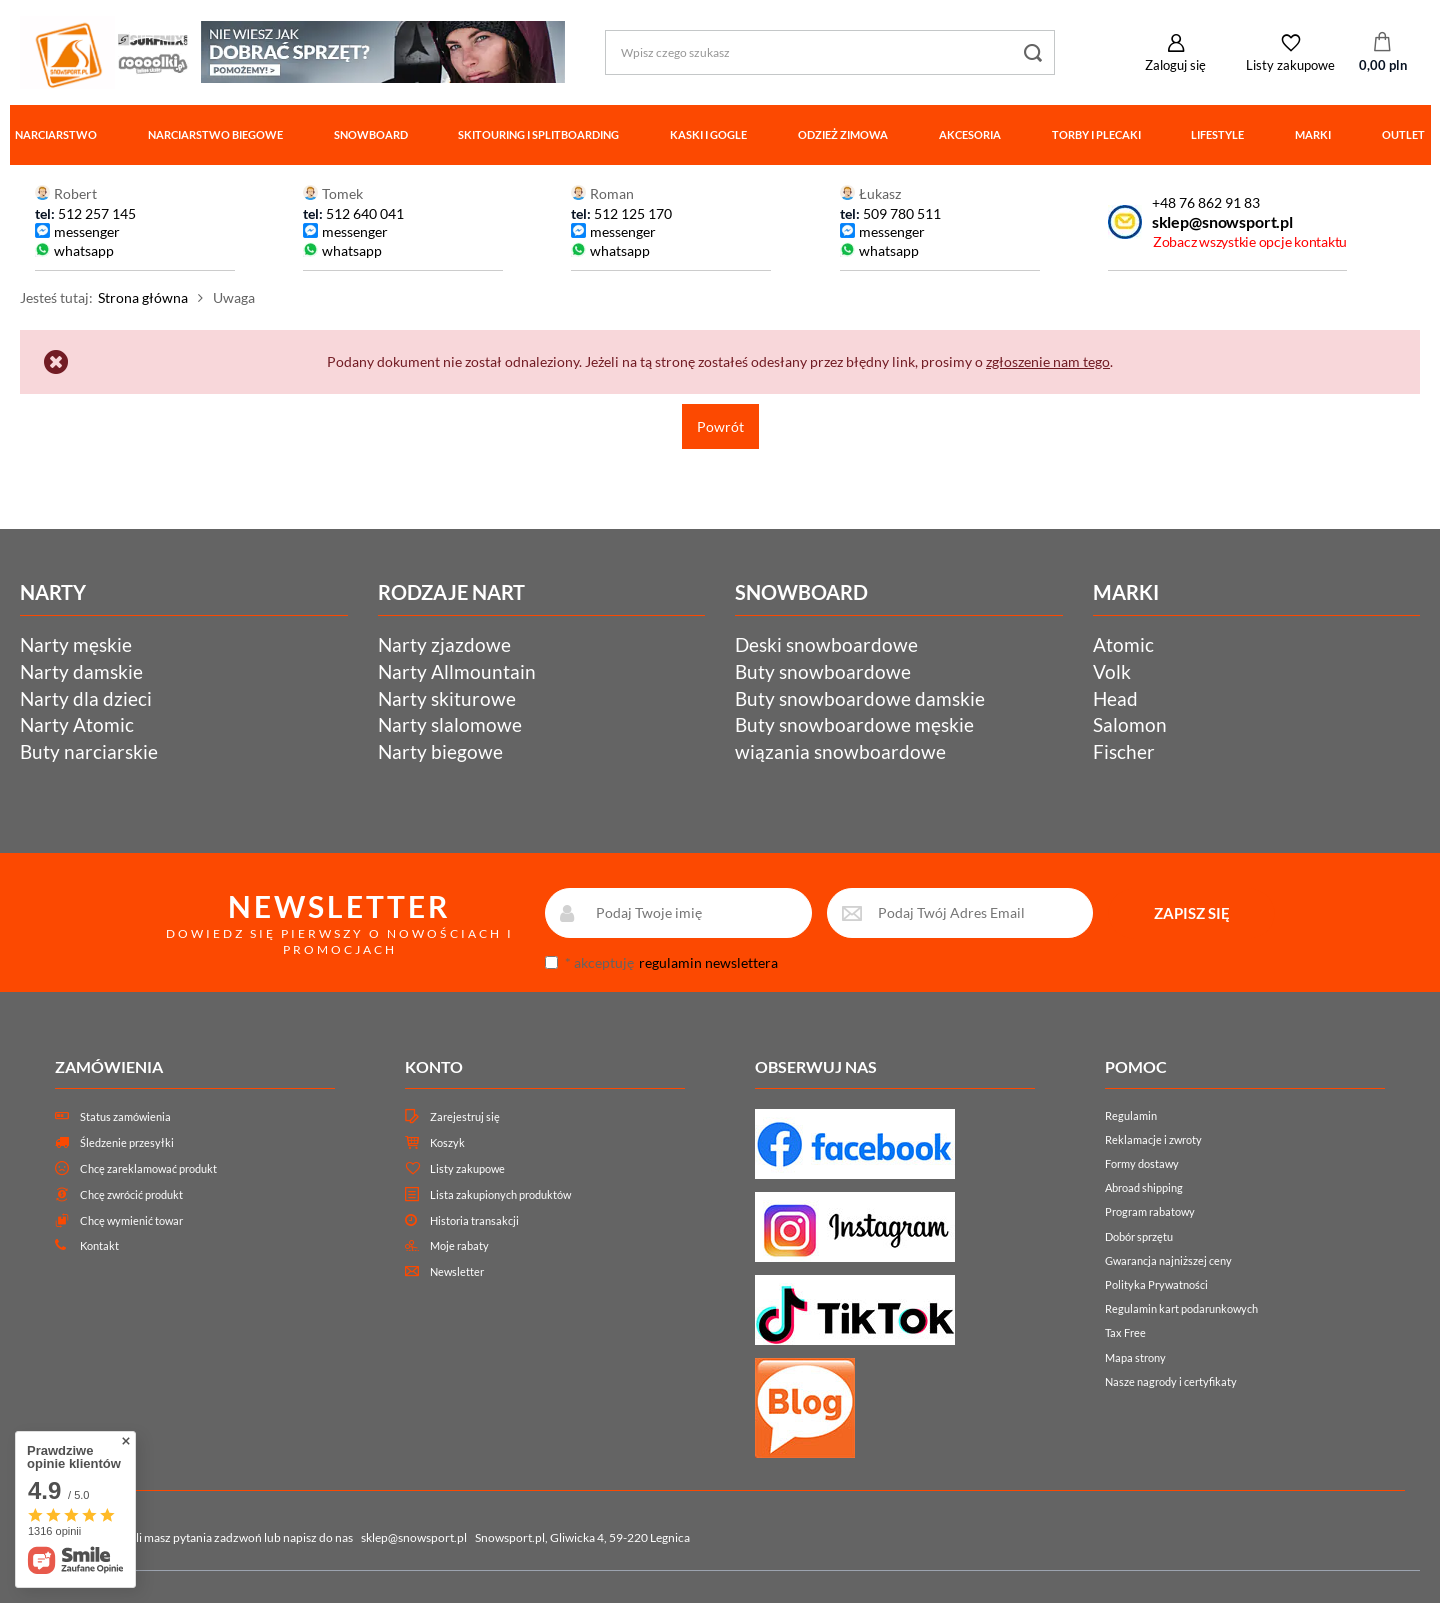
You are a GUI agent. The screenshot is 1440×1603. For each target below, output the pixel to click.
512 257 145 (97, 213)
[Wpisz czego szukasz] (830, 52)
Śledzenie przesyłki (127, 1142)
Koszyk (447, 1142)
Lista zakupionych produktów (500, 1194)
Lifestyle (1217, 134)
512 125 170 (631, 213)
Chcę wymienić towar (131, 1220)
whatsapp (84, 250)
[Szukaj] (1032, 52)
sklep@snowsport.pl (1222, 221)
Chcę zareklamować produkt (148, 1168)
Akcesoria (970, 134)
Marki (1313, 134)
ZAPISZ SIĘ (1192, 913)
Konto (434, 1066)
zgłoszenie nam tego (1048, 361)
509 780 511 (902, 213)
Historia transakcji (474, 1220)
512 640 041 (365, 213)
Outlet (1403, 134)
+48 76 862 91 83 (1206, 202)
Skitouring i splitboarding (538, 134)
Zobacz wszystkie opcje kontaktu (1250, 241)
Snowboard (371, 134)
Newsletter (457, 1271)
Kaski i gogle (708, 134)
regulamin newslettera (708, 962)
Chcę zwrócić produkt (131, 1194)
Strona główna (143, 297)
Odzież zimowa (843, 134)
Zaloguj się (1175, 65)
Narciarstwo (56, 134)
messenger (87, 231)
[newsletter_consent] (551, 962)
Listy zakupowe (1290, 65)
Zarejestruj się (465, 1116)
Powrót (720, 426)
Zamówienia (109, 1066)
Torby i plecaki (1096, 134)
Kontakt (99, 1245)
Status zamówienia (125, 1116)
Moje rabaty (459, 1245)
